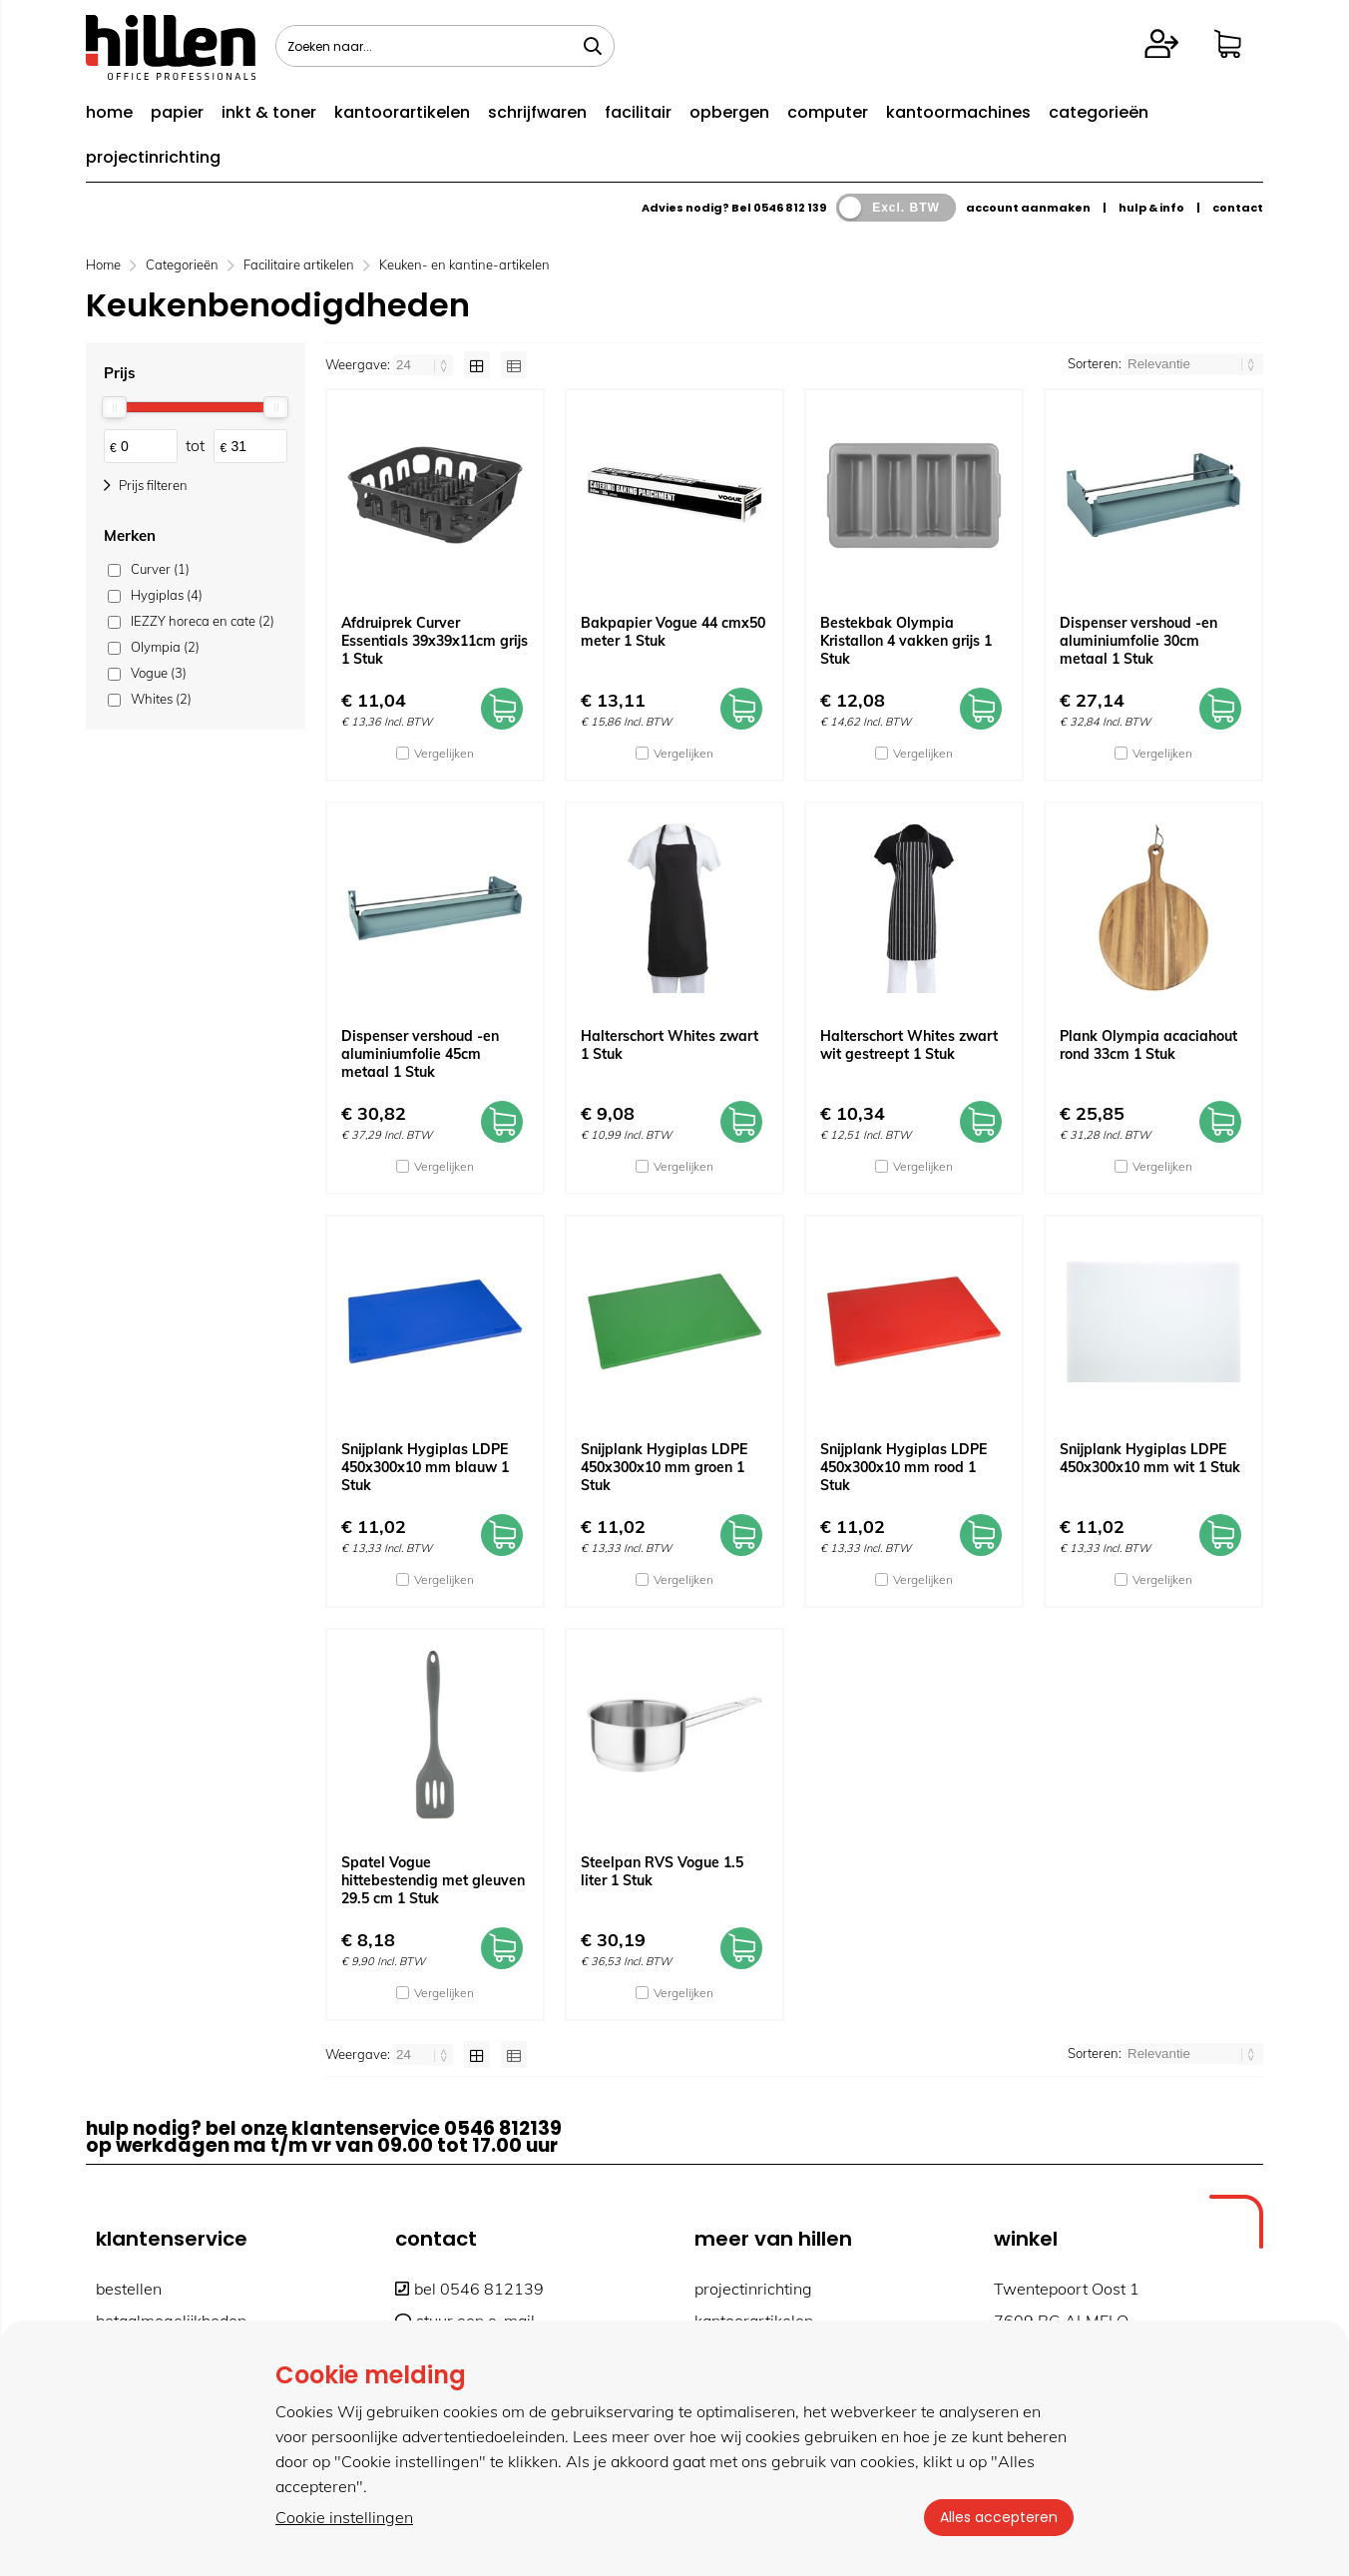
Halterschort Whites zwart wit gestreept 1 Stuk (909, 1045)
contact (1237, 208)
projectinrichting (153, 157)
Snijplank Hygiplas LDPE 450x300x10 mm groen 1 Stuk (664, 1467)
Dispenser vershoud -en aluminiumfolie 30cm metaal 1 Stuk (1138, 641)
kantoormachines (958, 112)
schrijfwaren (537, 112)
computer (827, 112)
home (109, 112)
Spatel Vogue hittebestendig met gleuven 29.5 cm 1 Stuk (433, 1880)
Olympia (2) (165, 647)
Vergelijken (444, 753)
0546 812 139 (789, 208)
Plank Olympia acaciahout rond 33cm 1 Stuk (1148, 1045)
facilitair (638, 112)
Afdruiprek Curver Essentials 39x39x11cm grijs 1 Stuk (434, 641)
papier (177, 112)
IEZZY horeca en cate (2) (202, 621)
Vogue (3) (159, 673)
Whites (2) (161, 699)
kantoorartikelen (402, 112)
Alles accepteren (999, 2517)
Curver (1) (160, 569)
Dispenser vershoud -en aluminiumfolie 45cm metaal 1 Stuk (420, 1054)
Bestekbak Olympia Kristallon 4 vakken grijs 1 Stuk (906, 641)
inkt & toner (269, 112)
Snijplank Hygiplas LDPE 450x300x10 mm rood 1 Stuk (903, 1467)
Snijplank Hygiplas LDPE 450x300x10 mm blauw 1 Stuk (425, 1467)
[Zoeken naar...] (593, 46)
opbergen (729, 112)
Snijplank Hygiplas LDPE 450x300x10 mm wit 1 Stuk (1150, 1458)
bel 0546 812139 (469, 2289)
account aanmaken (1028, 208)
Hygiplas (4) (167, 595)
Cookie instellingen (344, 2517)
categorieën (1098, 112)
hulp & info (1151, 208)
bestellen (129, 2289)
